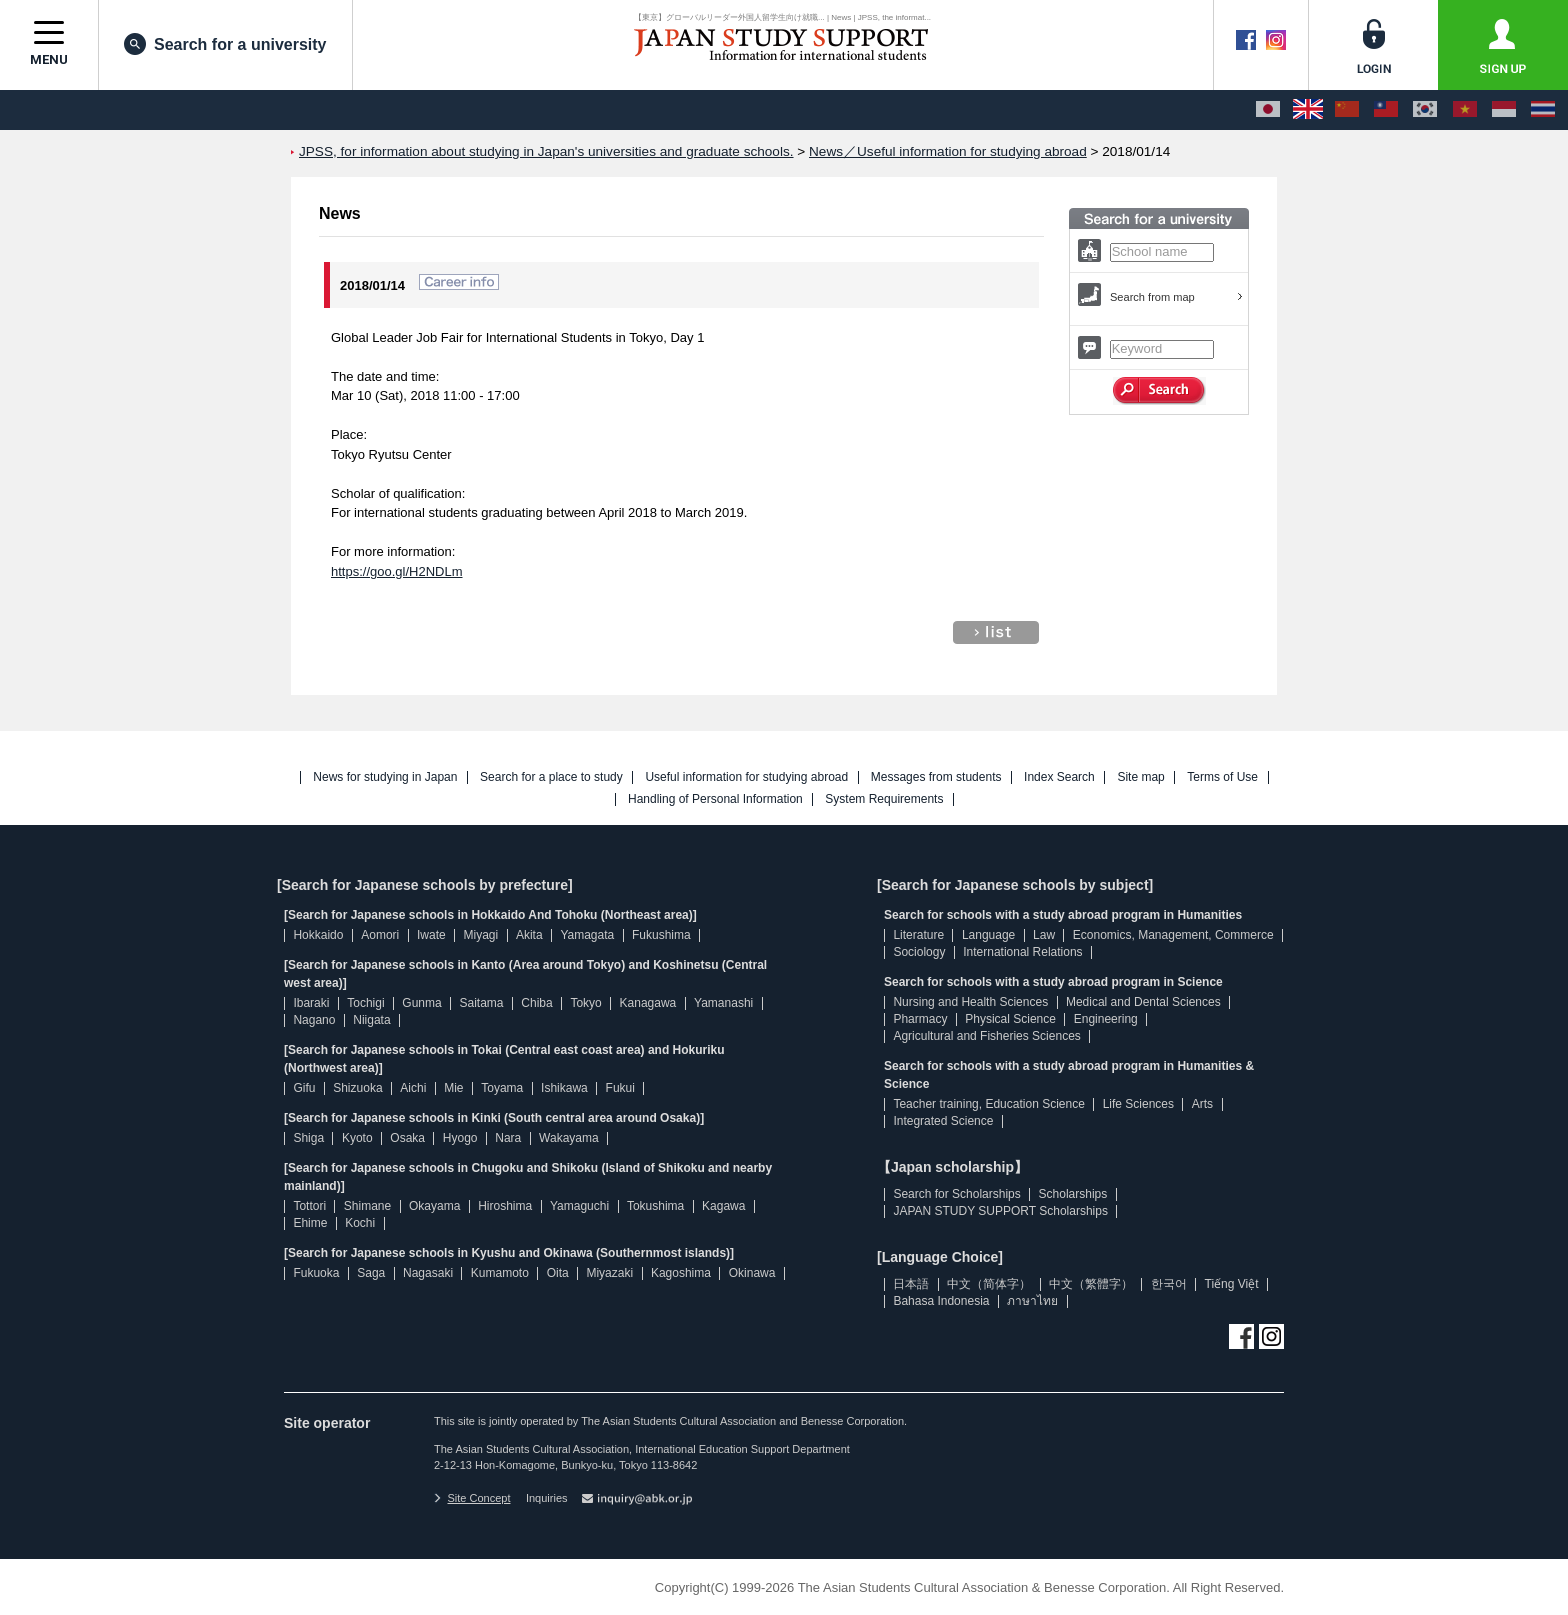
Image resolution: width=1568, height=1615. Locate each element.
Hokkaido (318, 935)
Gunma (421, 1003)
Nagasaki (428, 1273)
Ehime (310, 1223)
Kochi (360, 1223)
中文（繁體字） (1091, 1284)
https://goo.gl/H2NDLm (397, 571)
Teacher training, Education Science (988, 1104)
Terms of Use (1222, 777)
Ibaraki (311, 1003)
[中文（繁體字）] (1386, 110)
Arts (1202, 1104)
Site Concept (472, 1498)
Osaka (407, 1138)
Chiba (536, 1003)
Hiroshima (505, 1206)
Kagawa (723, 1206)
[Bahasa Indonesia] (1504, 110)
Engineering (1106, 1019)
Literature (918, 935)
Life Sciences (1138, 1104)
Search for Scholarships (956, 1194)
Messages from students (936, 777)
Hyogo (460, 1138)
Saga (371, 1273)
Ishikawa (564, 1088)
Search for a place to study (551, 777)
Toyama (502, 1088)
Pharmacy (920, 1019)
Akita (529, 935)
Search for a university (225, 44)
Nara (508, 1138)
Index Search (1059, 777)
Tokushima (655, 1206)
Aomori (380, 935)
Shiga (308, 1138)
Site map (1140, 777)
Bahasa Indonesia (941, 1301)
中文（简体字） (989, 1284)
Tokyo (585, 1003)
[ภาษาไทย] (1543, 110)
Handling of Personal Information (715, 799)
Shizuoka (357, 1088)
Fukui (620, 1088)
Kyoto (357, 1138)
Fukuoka (316, 1273)
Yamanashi (723, 1003)
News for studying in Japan (385, 777)
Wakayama (569, 1138)
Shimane (367, 1206)
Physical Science (1010, 1019)
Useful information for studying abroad (746, 777)
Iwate (431, 935)
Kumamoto (500, 1273)
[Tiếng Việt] (1465, 110)
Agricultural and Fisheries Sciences (986, 1036)
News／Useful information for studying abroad (948, 151)
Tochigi (365, 1003)
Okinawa (752, 1273)
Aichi (413, 1088)
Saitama (481, 1003)
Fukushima (661, 935)
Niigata (371, 1020)
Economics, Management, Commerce (1173, 935)
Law (1044, 935)
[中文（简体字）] (1347, 110)
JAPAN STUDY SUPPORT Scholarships (1000, 1211)
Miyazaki (609, 1273)
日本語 (911, 1284)
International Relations (1022, 952)
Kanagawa (648, 1003)
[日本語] (1268, 110)
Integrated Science (943, 1121)
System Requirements (884, 799)
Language (988, 935)
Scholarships (1073, 1194)
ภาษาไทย (1032, 1301)
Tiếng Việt (1232, 1284)
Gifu (304, 1088)
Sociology (919, 952)
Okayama (434, 1206)
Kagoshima (681, 1273)
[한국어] (1425, 110)
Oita (558, 1273)
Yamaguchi (579, 1206)
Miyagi (480, 935)
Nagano (314, 1020)
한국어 (1169, 1284)
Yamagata (587, 935)
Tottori (309, 1206)
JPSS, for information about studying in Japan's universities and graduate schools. (546, 151)
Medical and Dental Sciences (1143, 1002)
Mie (453, 1088)
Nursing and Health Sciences (970, 1002)
